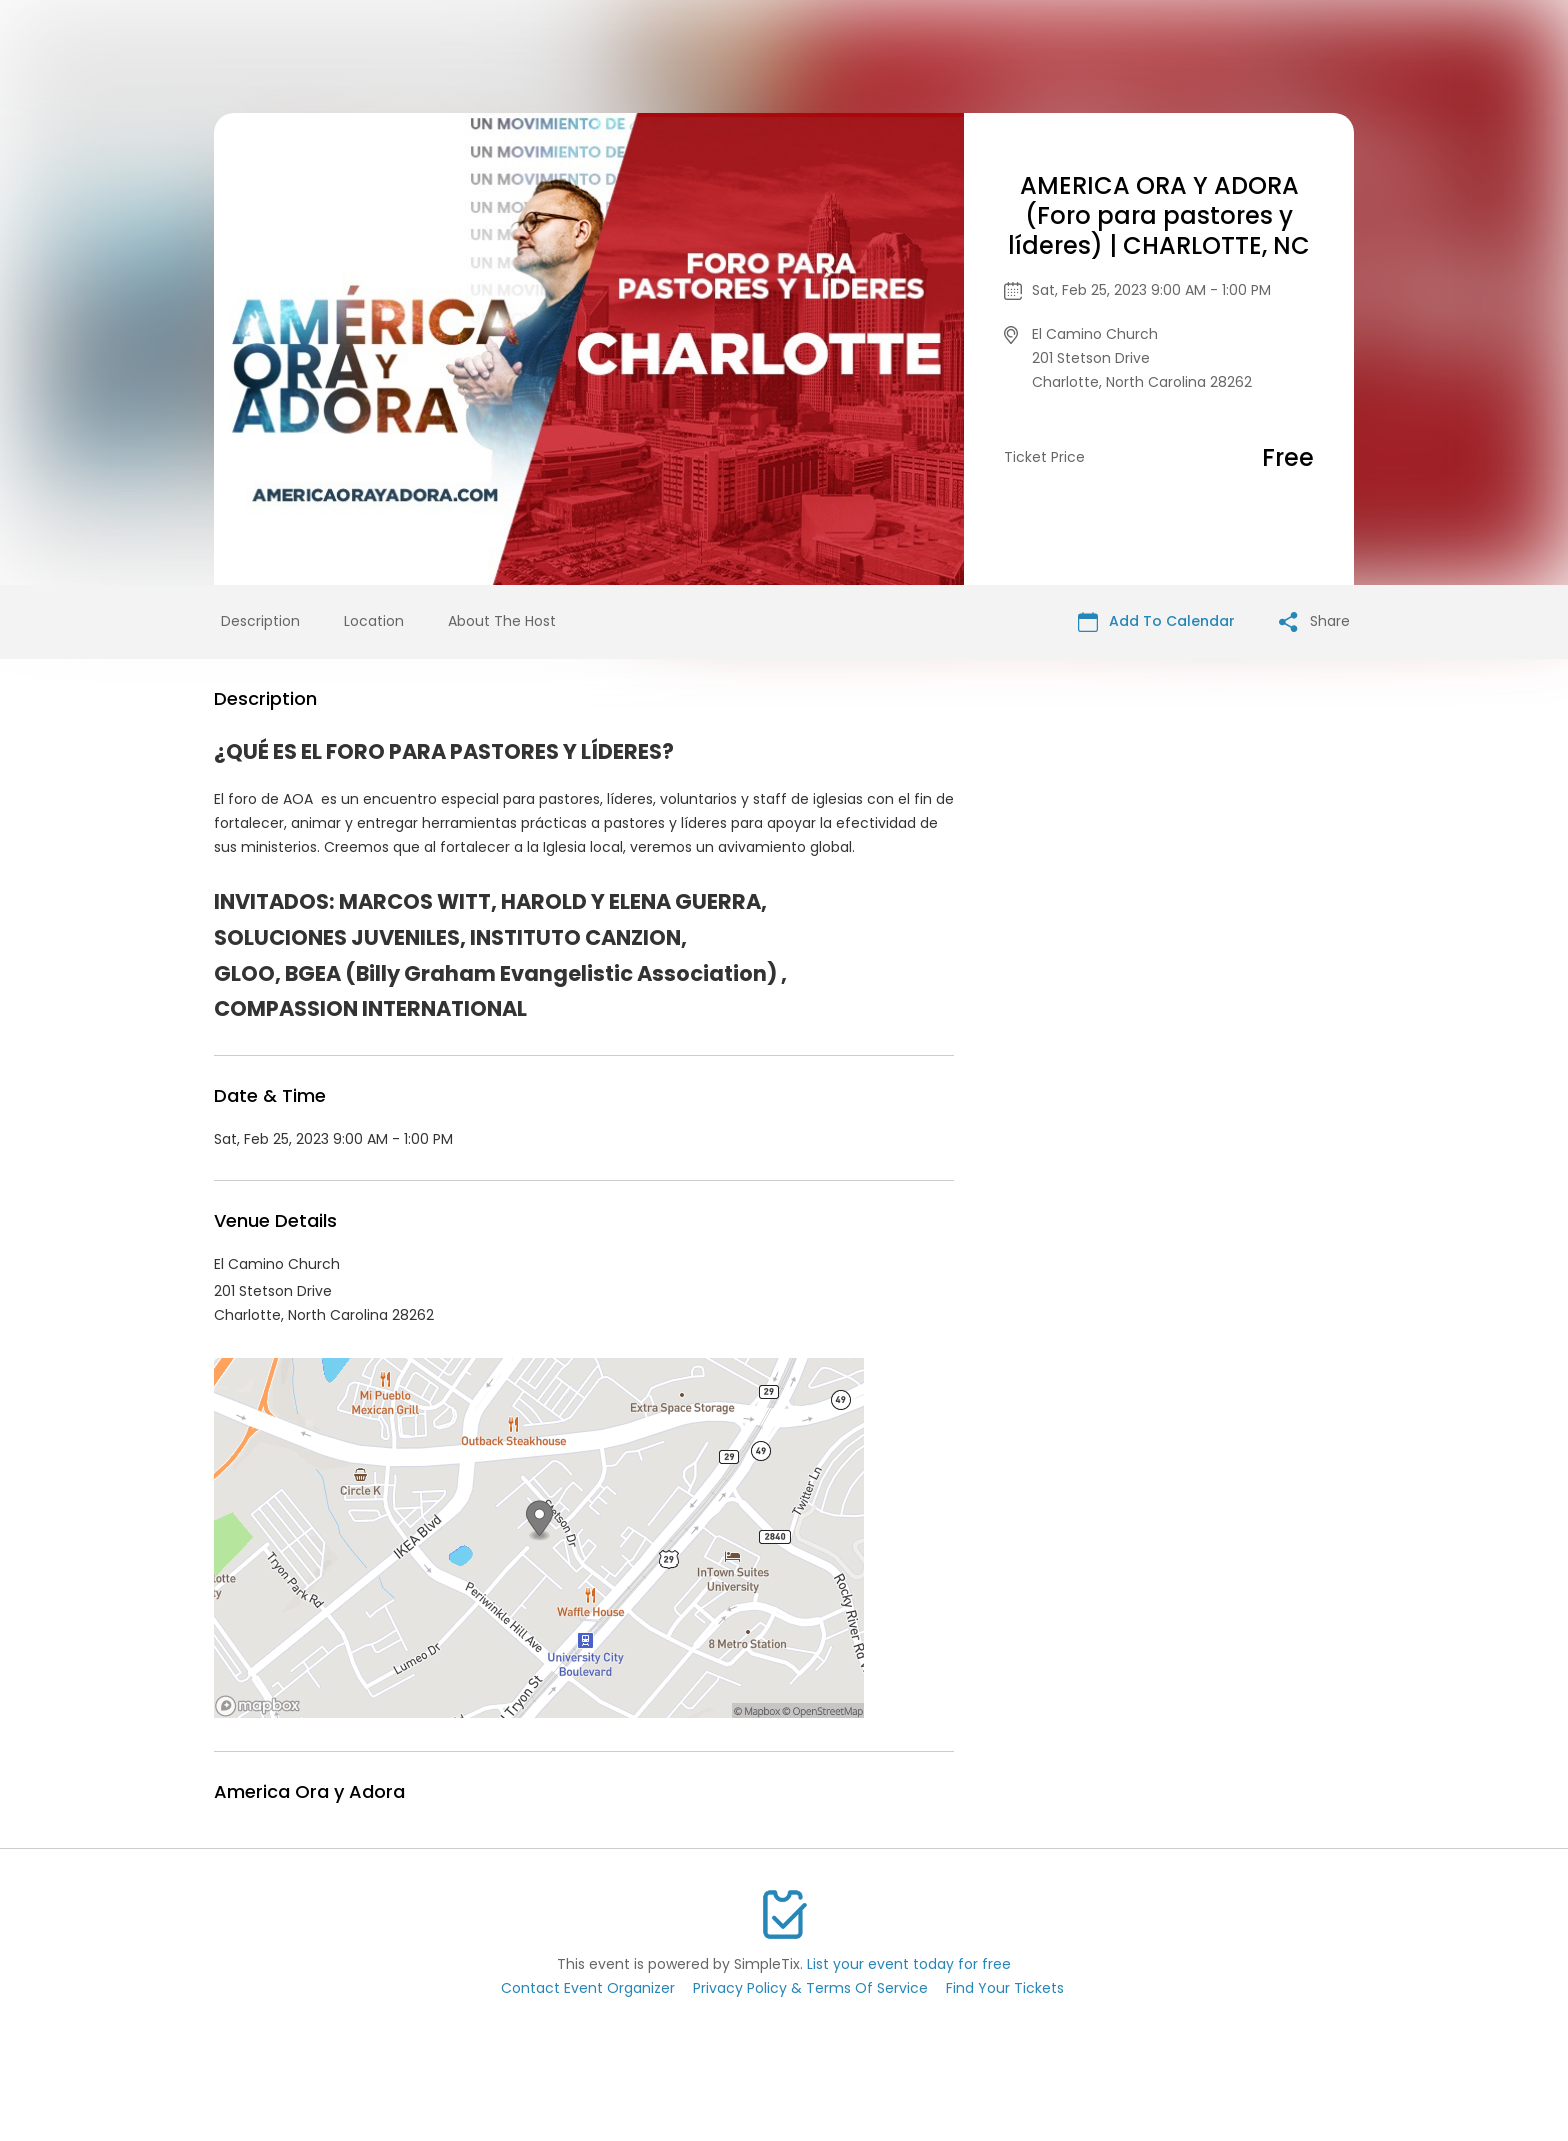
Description (260, 621)
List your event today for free (909, 1964)
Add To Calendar (1156, 621)
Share (1314, 621)
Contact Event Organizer (588, 1988)
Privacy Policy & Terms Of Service (810, 1988)
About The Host (502, 621)
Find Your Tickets (1005, 1988)
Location (374, 621)
